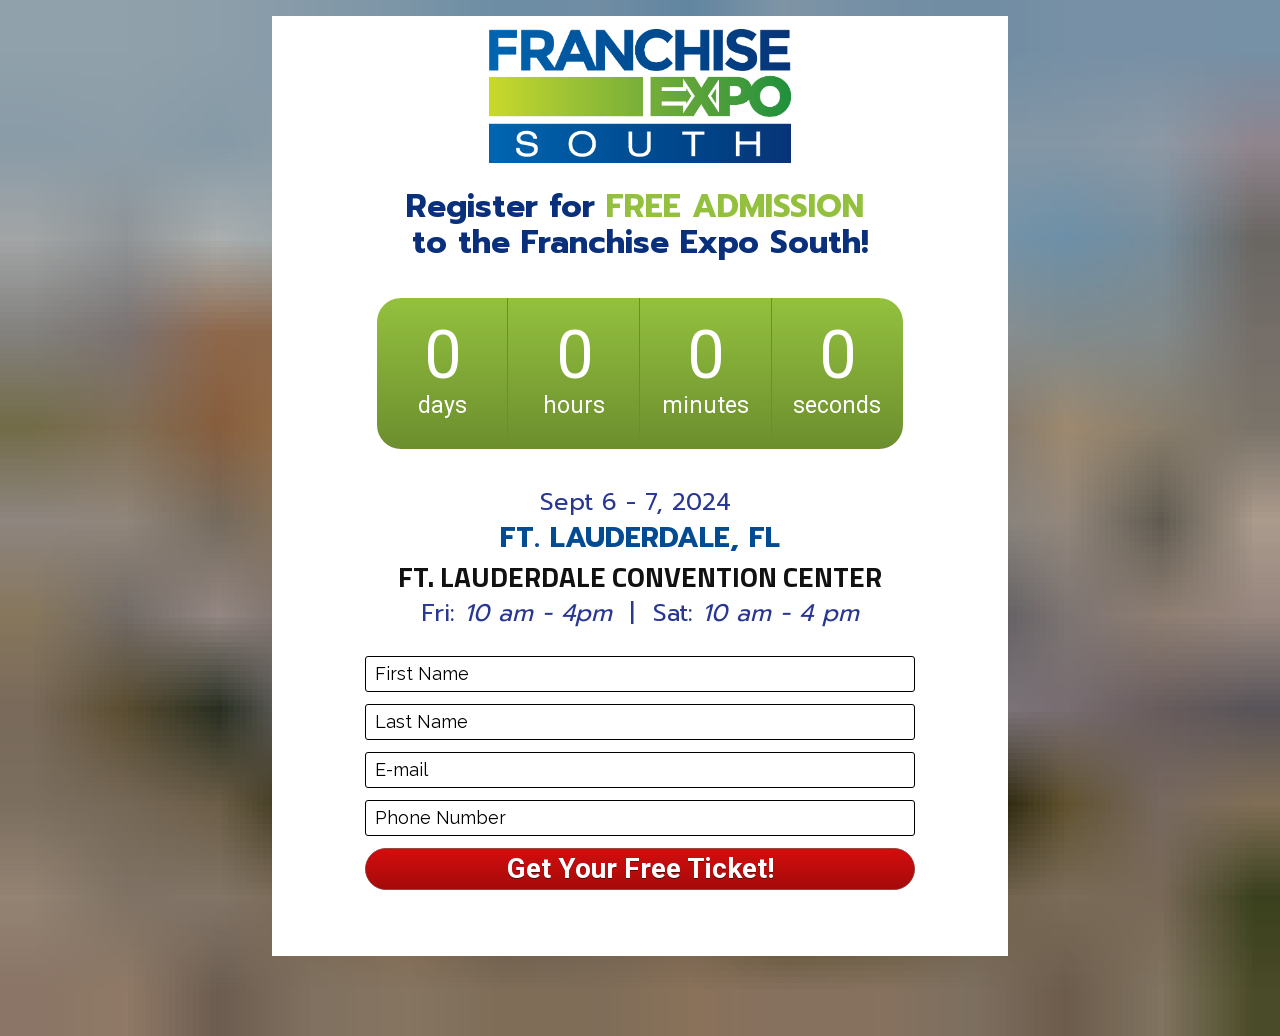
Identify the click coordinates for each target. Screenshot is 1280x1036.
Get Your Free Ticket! (640, 868)
